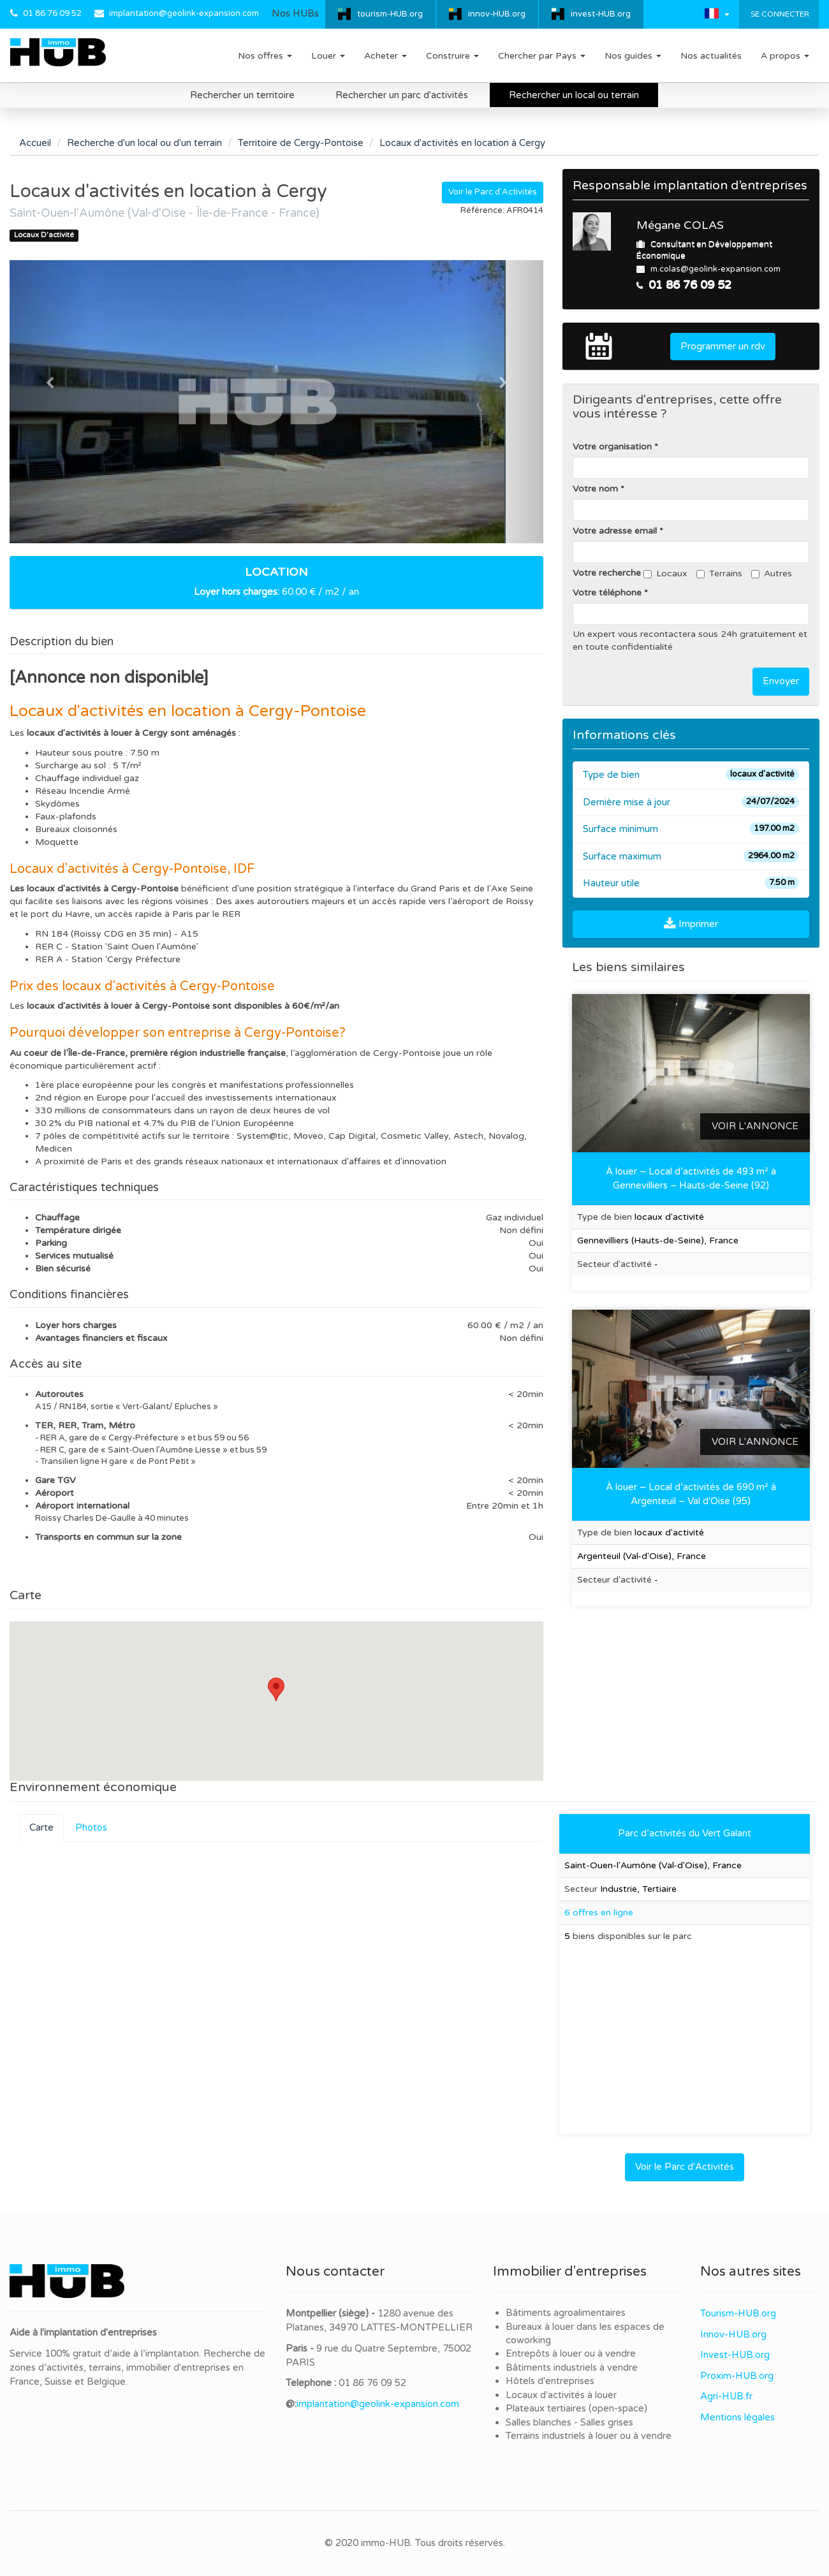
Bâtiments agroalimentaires (566, 2312)
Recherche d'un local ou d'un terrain (144, 143)
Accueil (35, 143)
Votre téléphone (607, 592)
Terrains (719, 573)
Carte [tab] (41, 1827)
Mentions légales (737, 2417)
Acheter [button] (385, 55)
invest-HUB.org (601, 14)
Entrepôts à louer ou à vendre (571, 2353)
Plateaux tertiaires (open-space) (576, 2408)
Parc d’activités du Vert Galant (684, 1833)
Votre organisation (612, 446)
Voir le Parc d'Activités (492, 192)
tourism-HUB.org (390, 14)
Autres (771, 573)
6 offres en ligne (598, 1912)
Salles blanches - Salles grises (569, 2422)
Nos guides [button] (633, 55)
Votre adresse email (615, 530)
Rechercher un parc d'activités (401, 95)
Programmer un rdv (722, 346)
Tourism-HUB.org (738, 2313)
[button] (717, 13)
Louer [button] (328, 55)
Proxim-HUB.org (737, 2376)
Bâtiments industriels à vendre (572, 2367)
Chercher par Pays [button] (541, 55)
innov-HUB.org (496, 14)
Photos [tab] (91, 1827)
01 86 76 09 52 (52, 13)
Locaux (665, 573)
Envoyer (781, 681)
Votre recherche (607, 572)
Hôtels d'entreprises (550, 2381)
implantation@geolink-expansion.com (184, 13)
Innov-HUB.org (733, 2334)
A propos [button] (785, 55)
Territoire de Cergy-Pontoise (300, 143)
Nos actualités (711, 55)
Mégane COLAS (680, 225)
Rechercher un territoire (242, 95)
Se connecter (779, 14)
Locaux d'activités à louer (561, 2395)
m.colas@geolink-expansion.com (715, 269)
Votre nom (595, 488)
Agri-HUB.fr (726, 2396)
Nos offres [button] (265, 55)
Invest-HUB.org (735, 2354)
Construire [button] (452, 55)
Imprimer (691, 924)
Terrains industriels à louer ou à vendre (588, 2435)
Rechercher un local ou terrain (574, 95)
